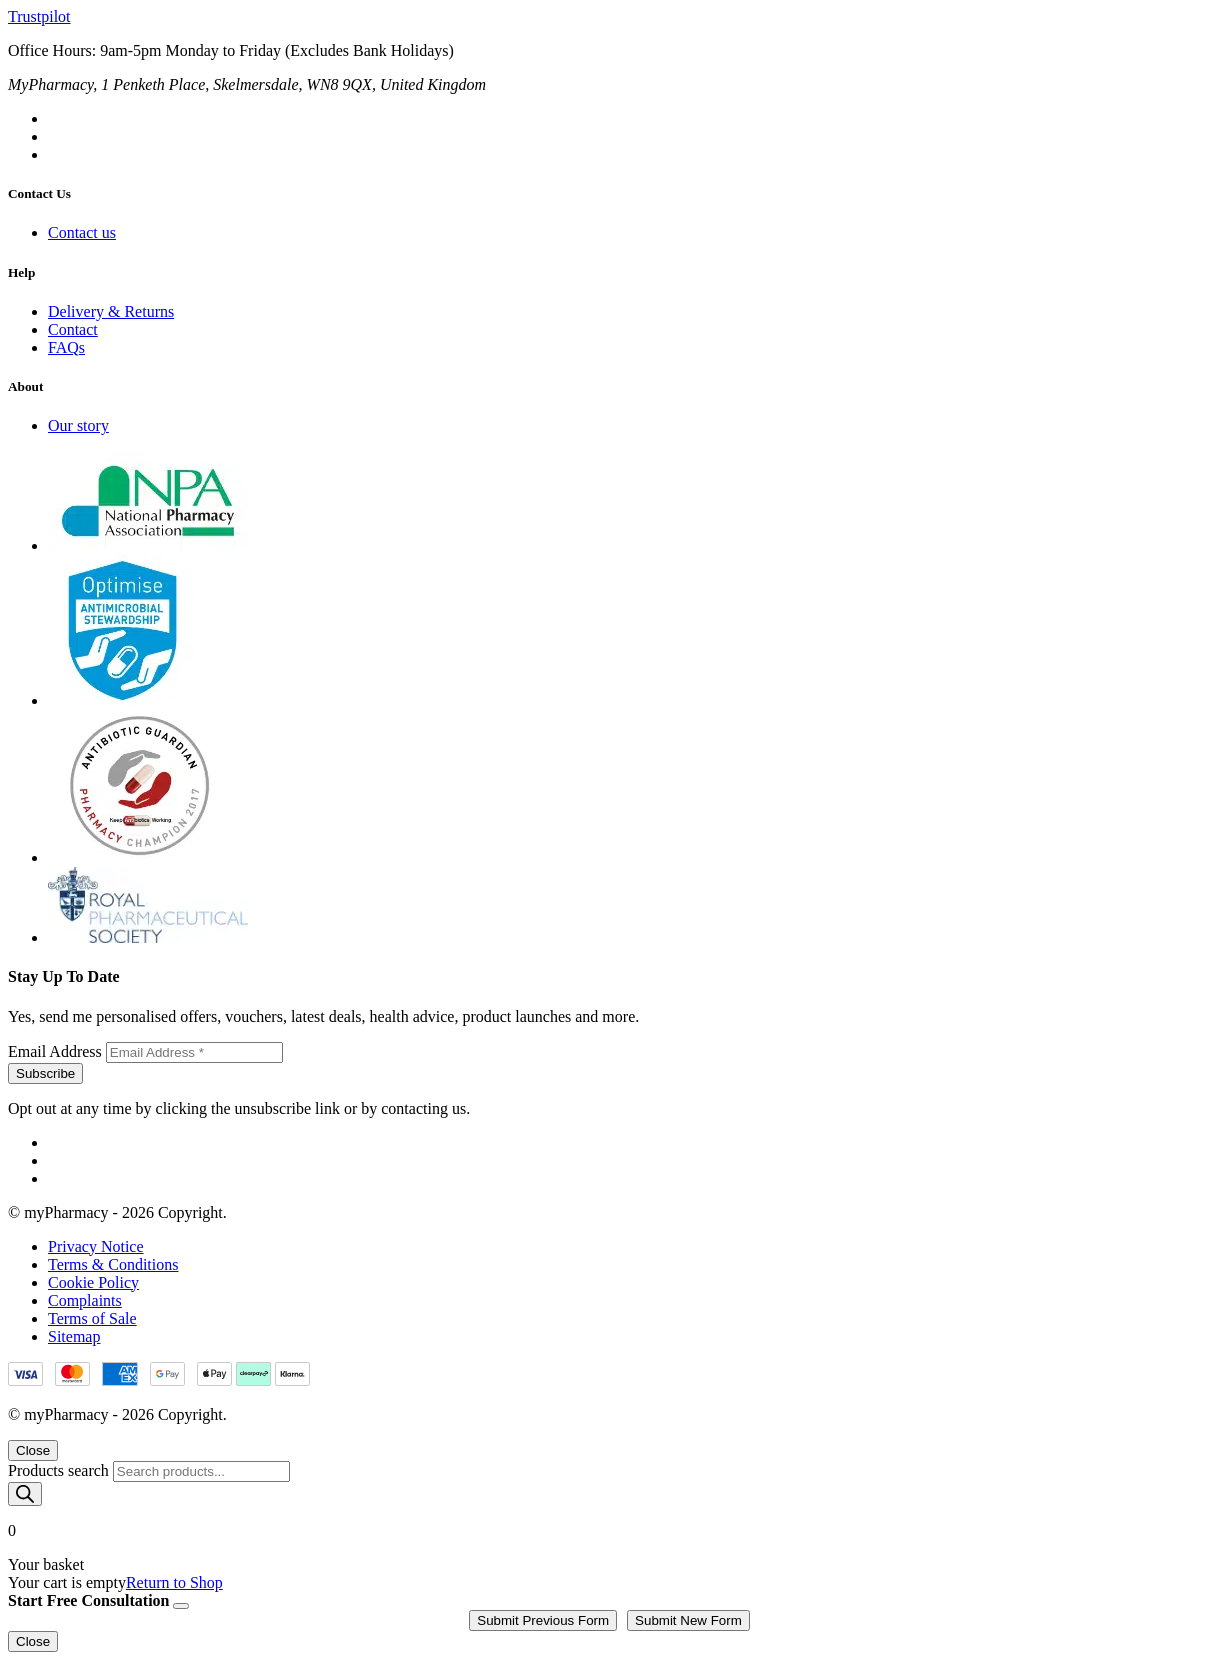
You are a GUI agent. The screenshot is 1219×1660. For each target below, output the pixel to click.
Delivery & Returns (111, 311)
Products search (60, 1470)
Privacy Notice (96, 1246)
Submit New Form (688, 1620)
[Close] (181, 1606)
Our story (78, 425)
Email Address (57, 1051)
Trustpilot (39, 16)
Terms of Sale (92, 1318)
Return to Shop (174, 1582)
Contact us (82, 232)
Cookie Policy (93, 1282)
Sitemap (74, 1336)
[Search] (25, 1494)
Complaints (85, 1300)
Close (33, 1450)
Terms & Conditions (113, 1264)
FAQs (66, 347)
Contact (73, 329)
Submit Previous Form (543, 1620)
